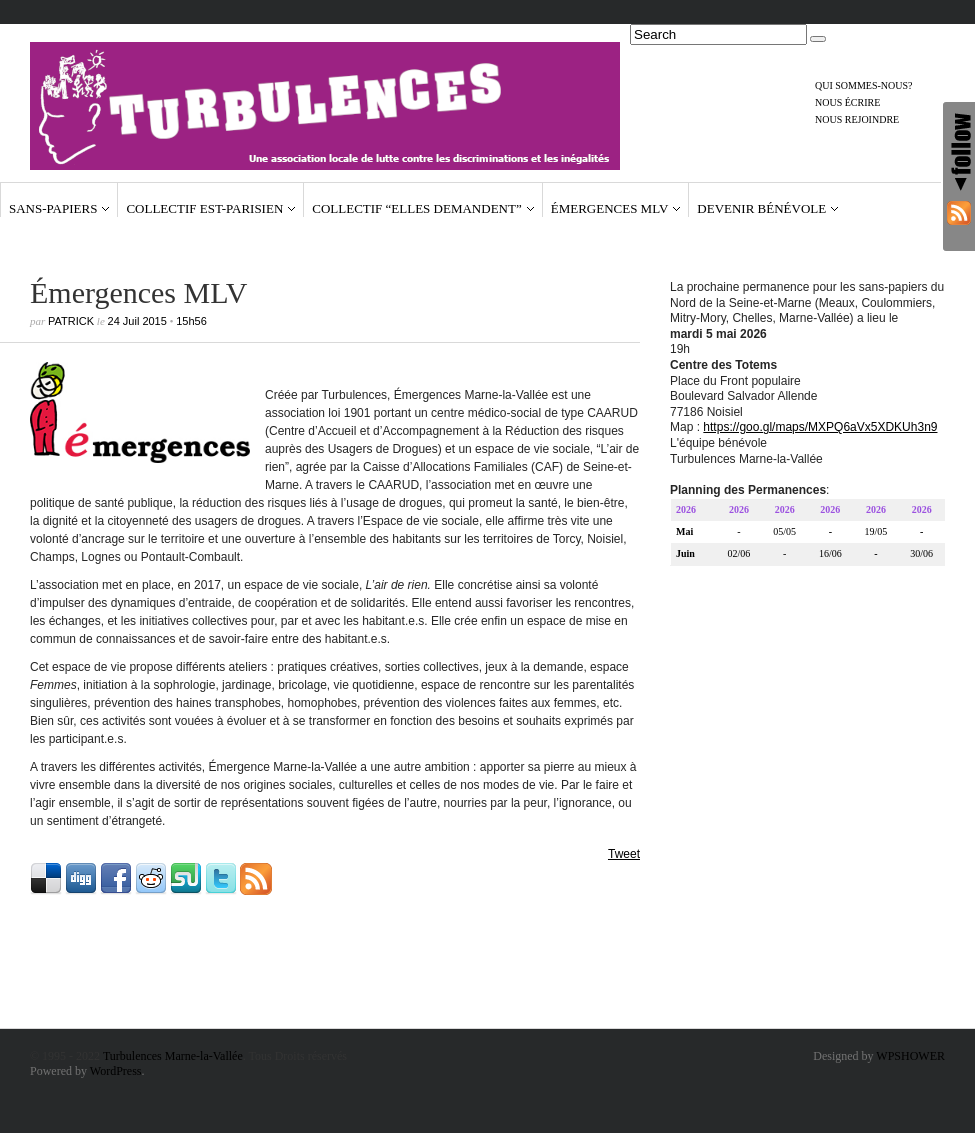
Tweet (624, 854)
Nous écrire (847, 102)
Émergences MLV (610, 208)
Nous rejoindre (857, 119)
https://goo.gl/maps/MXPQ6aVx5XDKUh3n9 (820, 430)
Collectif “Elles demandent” (416, 208)
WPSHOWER (910, 1056)
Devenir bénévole (761, 208)
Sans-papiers (53, 208)
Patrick (71, 321)
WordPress (116, 1071)
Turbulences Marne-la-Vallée (173, 1056)
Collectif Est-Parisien (204, 208)
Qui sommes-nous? (864, 85)
